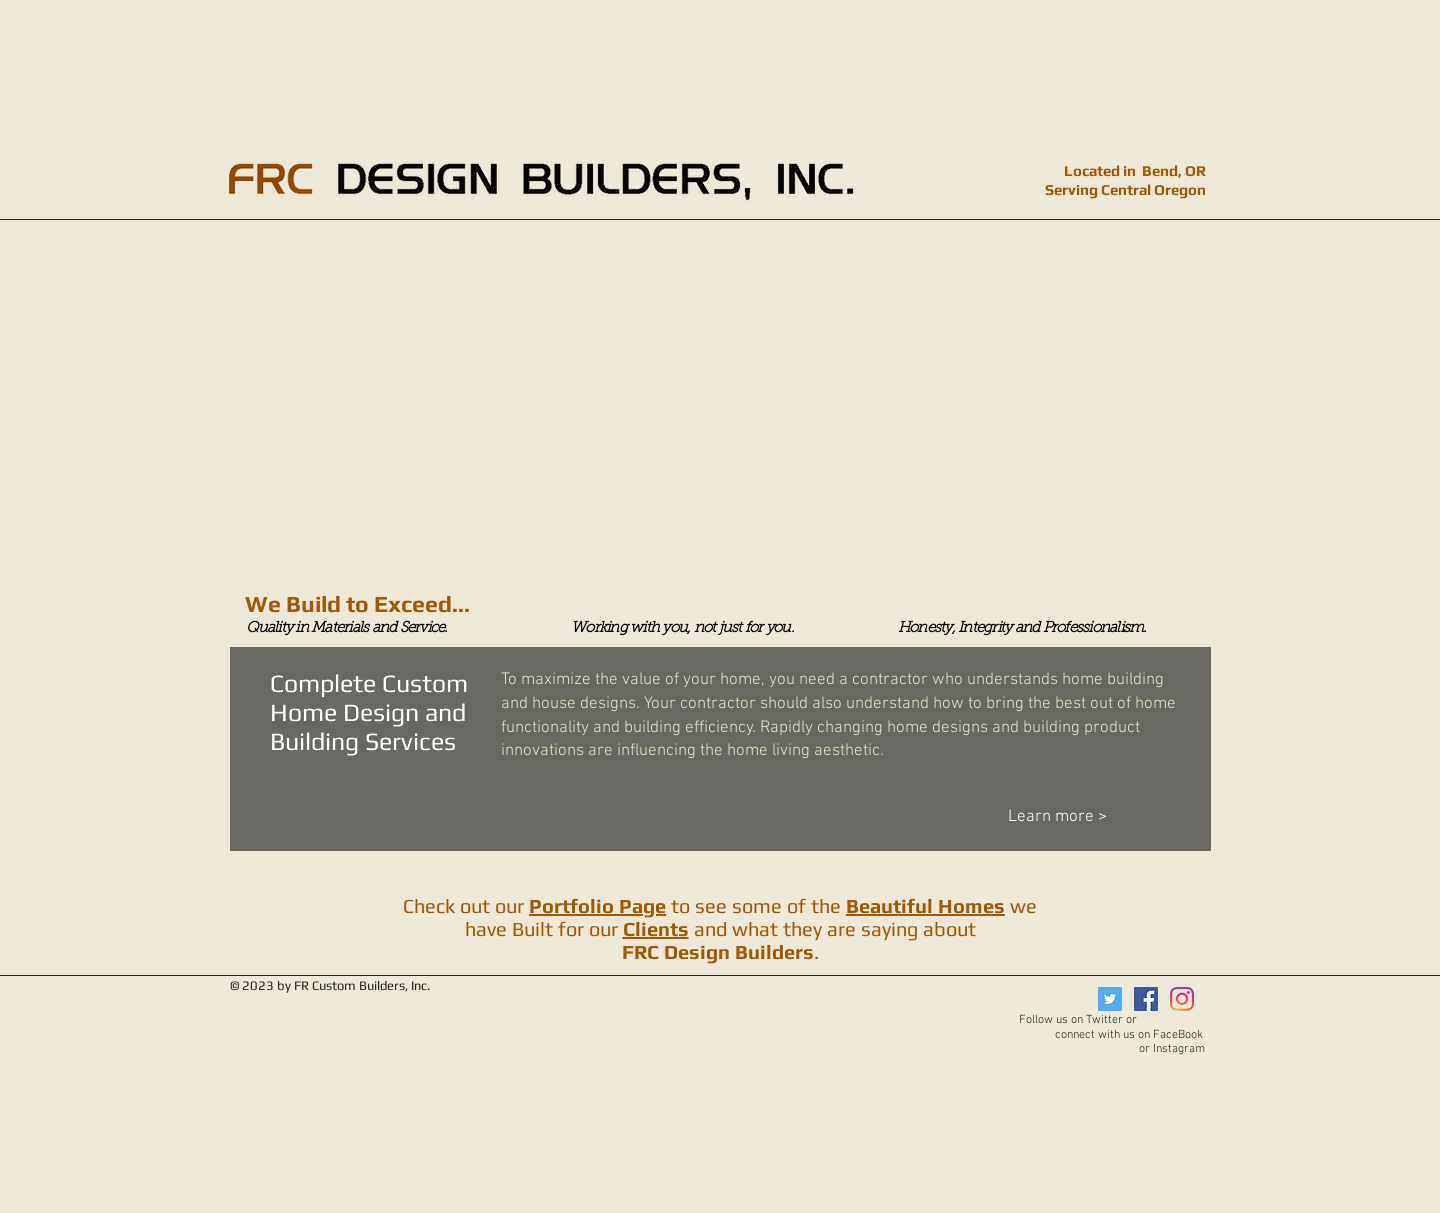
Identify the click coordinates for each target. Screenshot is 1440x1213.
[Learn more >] (1096, 818)
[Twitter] (1110, 999)
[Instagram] (1182, 999)
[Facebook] (1146, 999)
